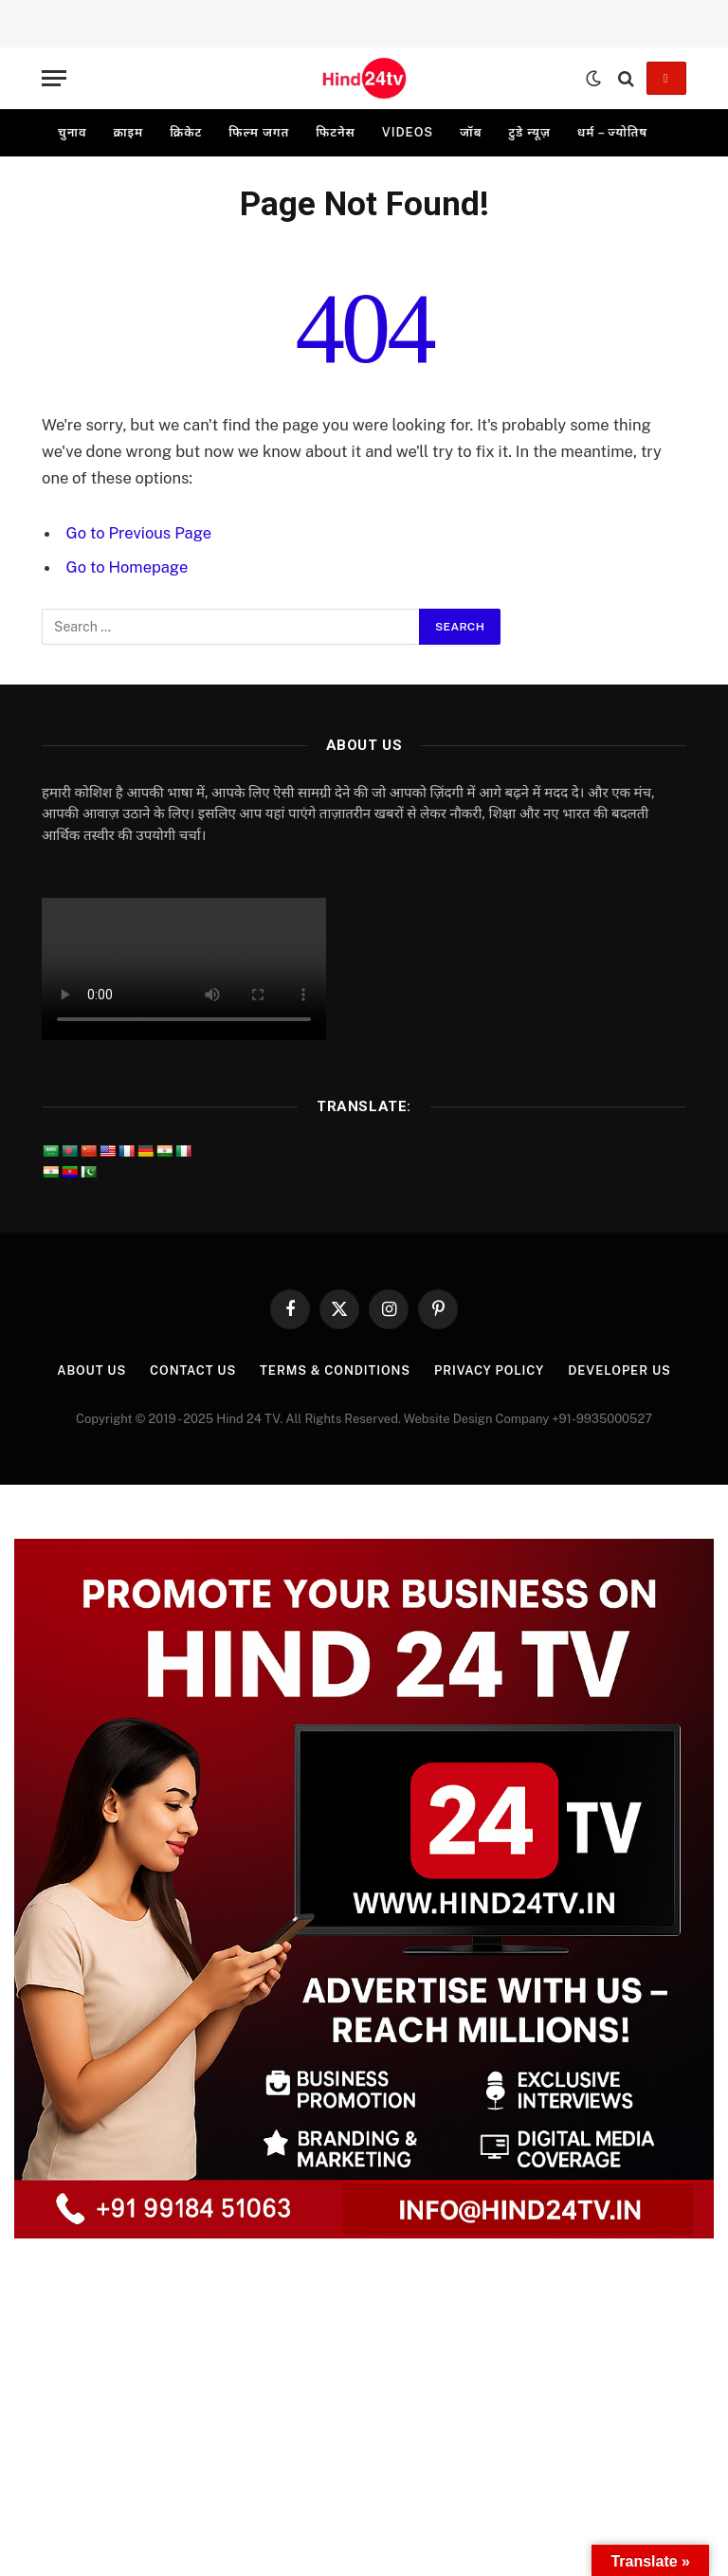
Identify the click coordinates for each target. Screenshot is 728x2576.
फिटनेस (335, 132)
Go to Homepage (127, 566)
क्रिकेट (186, 132)
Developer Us (620, 1370)
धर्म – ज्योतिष (612, 132)
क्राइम (128, 132)
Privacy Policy (489, 1370)
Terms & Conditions (334, 1370)
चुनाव (72, 132)
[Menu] (54, 78)
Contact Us (192, 1370)
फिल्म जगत (258, 132)
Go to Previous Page (139, 532)
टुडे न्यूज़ (529, 132)
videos (407, 132)
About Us (89, 1370)
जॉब (471, 132)
